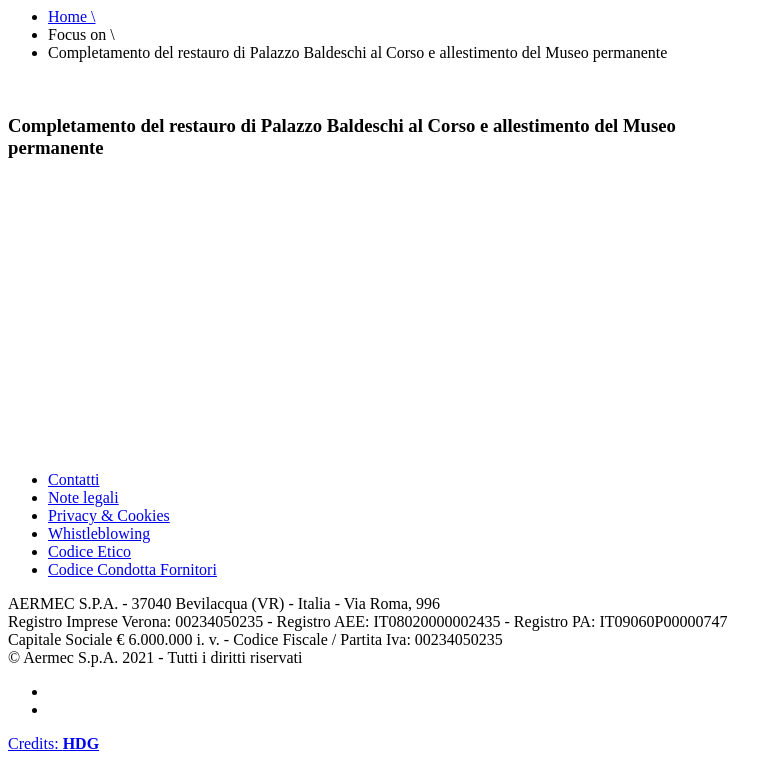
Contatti (74, 479)
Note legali (83, 497)
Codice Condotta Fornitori (132, 569)
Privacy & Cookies (109, 515)
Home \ (72, 16)
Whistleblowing (99, 533)
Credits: (53, 743)
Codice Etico (89, 551)
